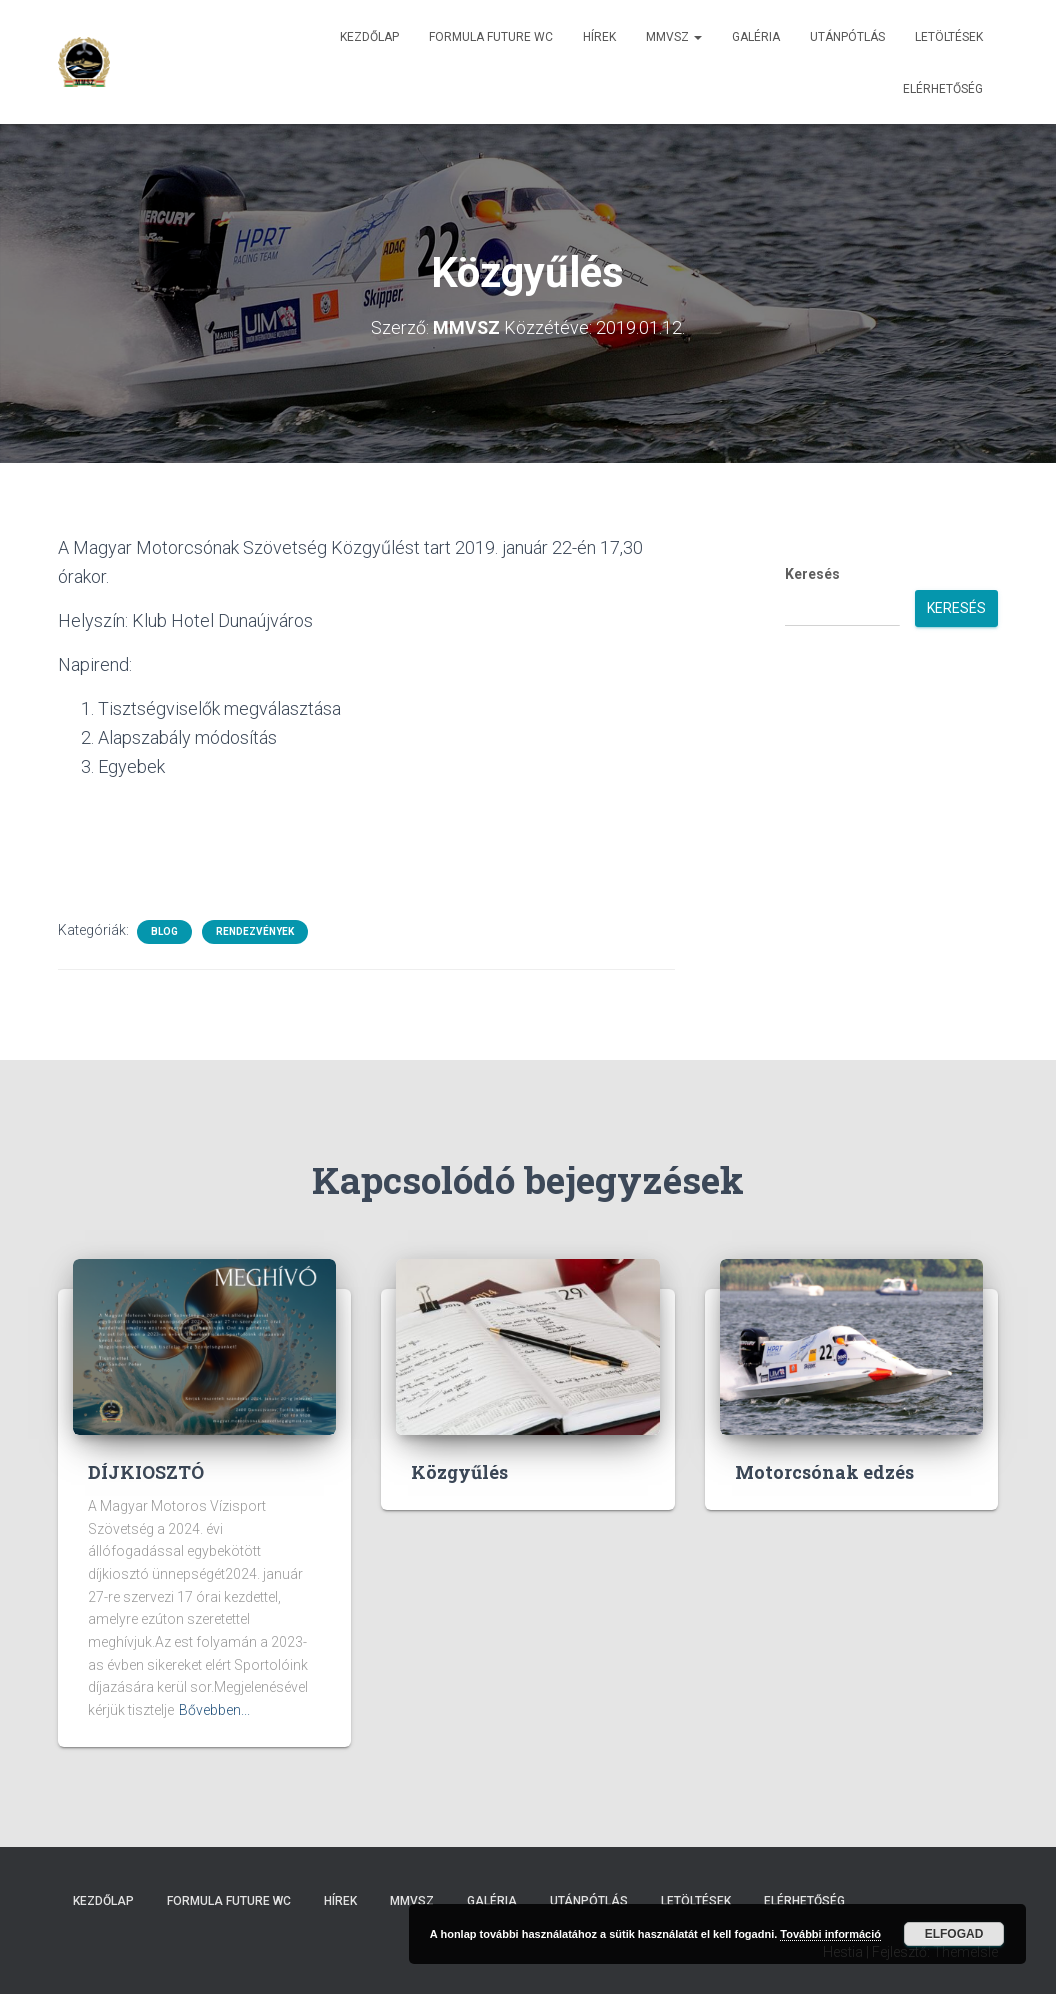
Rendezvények (255, 930)
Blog (164, 930)
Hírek (599, 37)
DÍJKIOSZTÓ (146, 1471)
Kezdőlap (369, 37)
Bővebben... (214, 1709)
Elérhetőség (943, 89)
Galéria (756, 37)
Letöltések (949, 37)
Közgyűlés (459, 1471)
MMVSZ (674, 37)
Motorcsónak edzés (824, 1471)
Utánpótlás (847, 37)
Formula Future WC (491, 37)
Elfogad (954, 1934)
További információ (830, 1934)
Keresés (812, 573)
